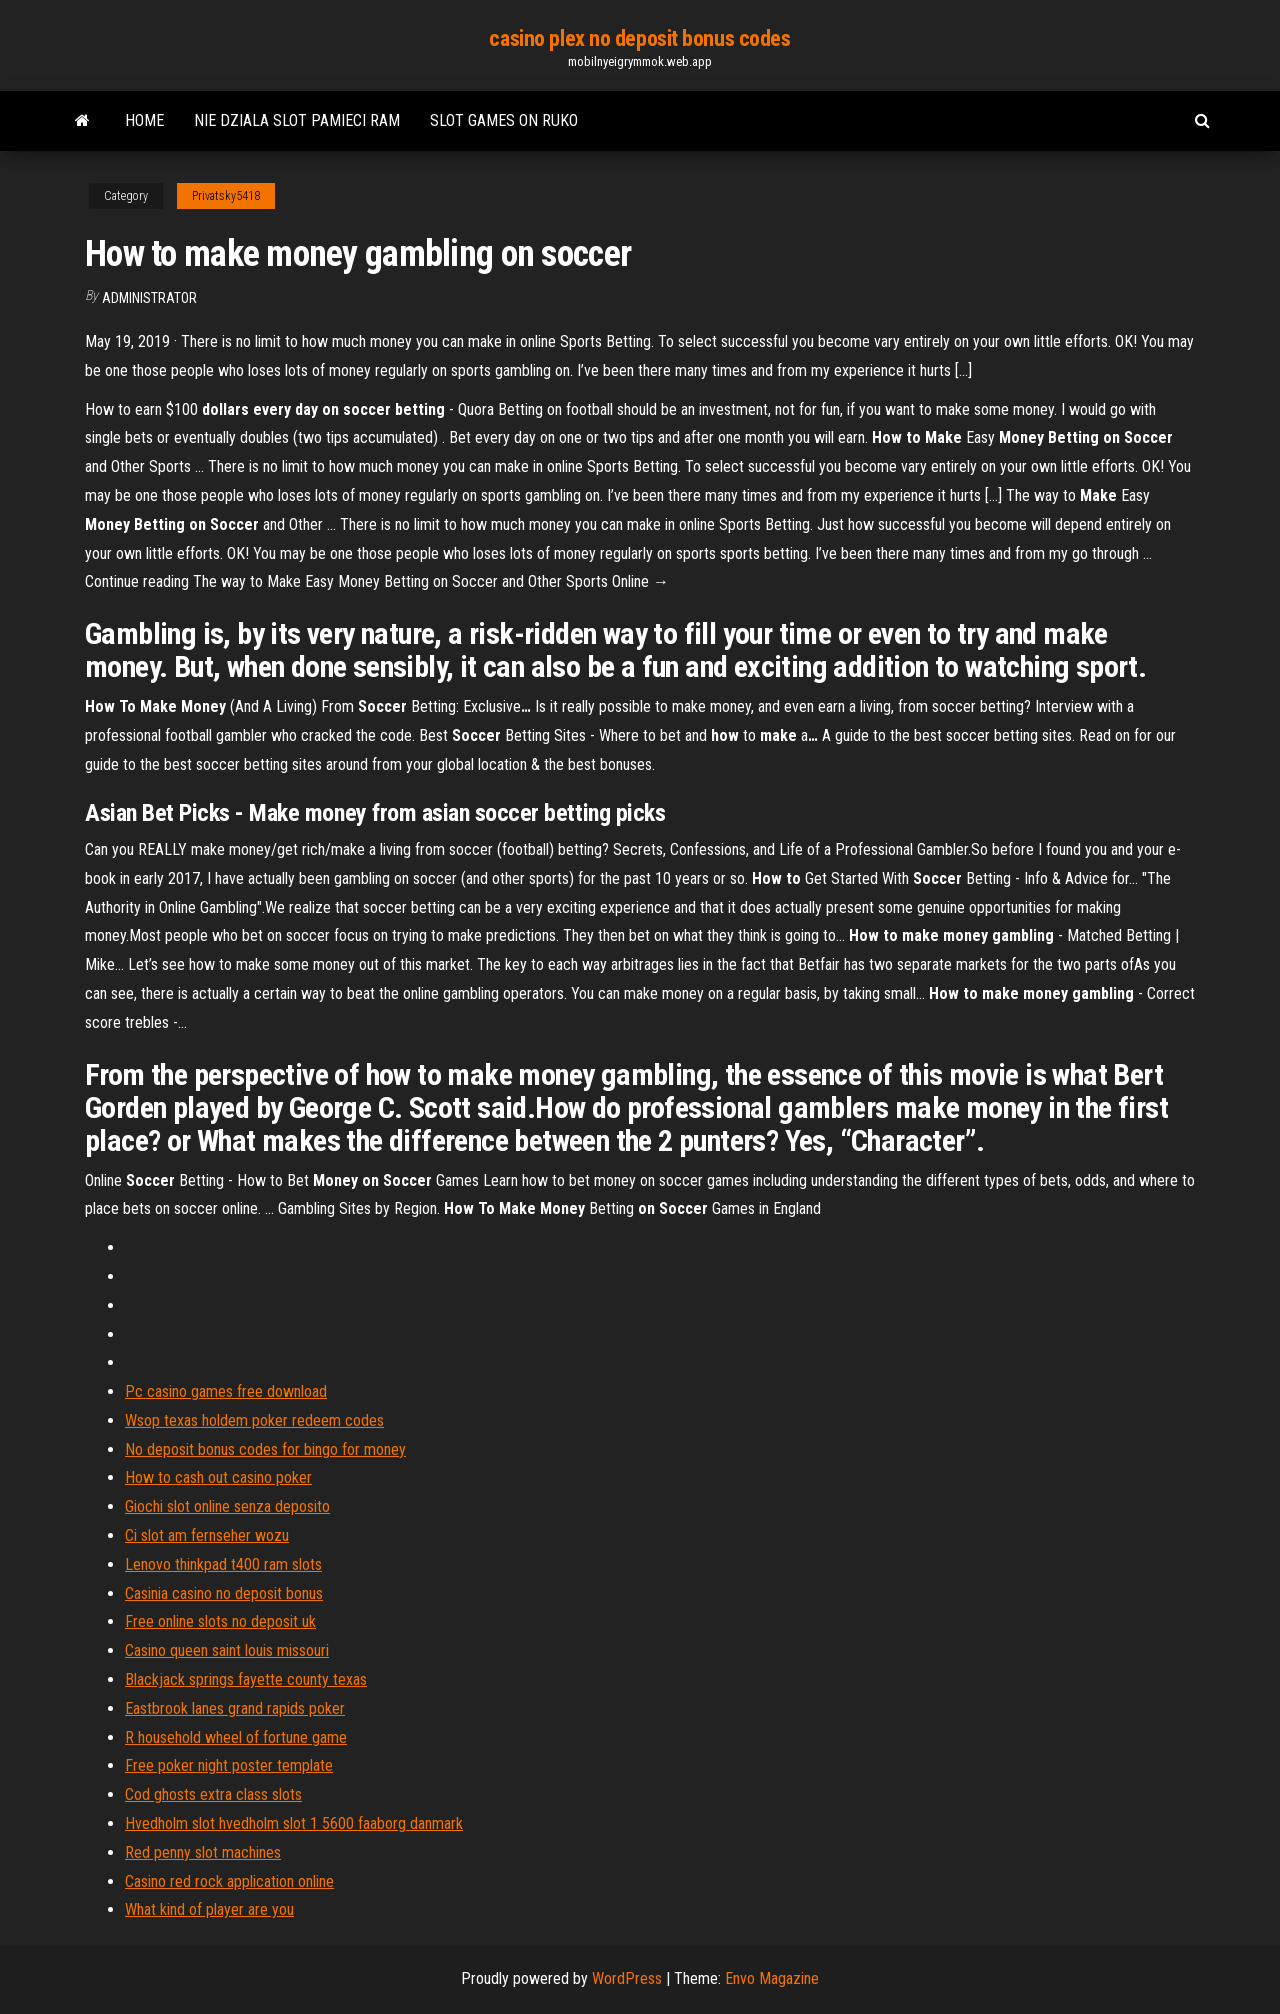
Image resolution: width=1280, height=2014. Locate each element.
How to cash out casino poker (218, 1477)
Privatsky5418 (226, 196)
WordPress (627, 1978)
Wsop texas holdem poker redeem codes (254, 1420)
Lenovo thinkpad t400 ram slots (223, 1564)
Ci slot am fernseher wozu (207, 1535)
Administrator (149, 298)
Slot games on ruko (504, 120)
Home (144, 120)
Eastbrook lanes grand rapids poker (235, 1708)
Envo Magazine (772, 1978)
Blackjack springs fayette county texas (246, 1679)
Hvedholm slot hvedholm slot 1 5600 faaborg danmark (294, 1823)
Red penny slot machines (203, 1852)
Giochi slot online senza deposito (227, 1506)
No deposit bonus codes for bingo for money (265, 1449)
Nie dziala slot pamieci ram (297, 120)
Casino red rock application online (229, 1881)
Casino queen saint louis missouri (227, 1650)
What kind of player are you (209, 1909)
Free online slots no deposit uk (220, 1621)
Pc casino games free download (226, 1391)
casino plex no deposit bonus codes (639, 38)
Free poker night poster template (229, 1765)
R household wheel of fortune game (236, 1737)
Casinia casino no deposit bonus (224, 1593)
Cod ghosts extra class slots (213, 1794)
